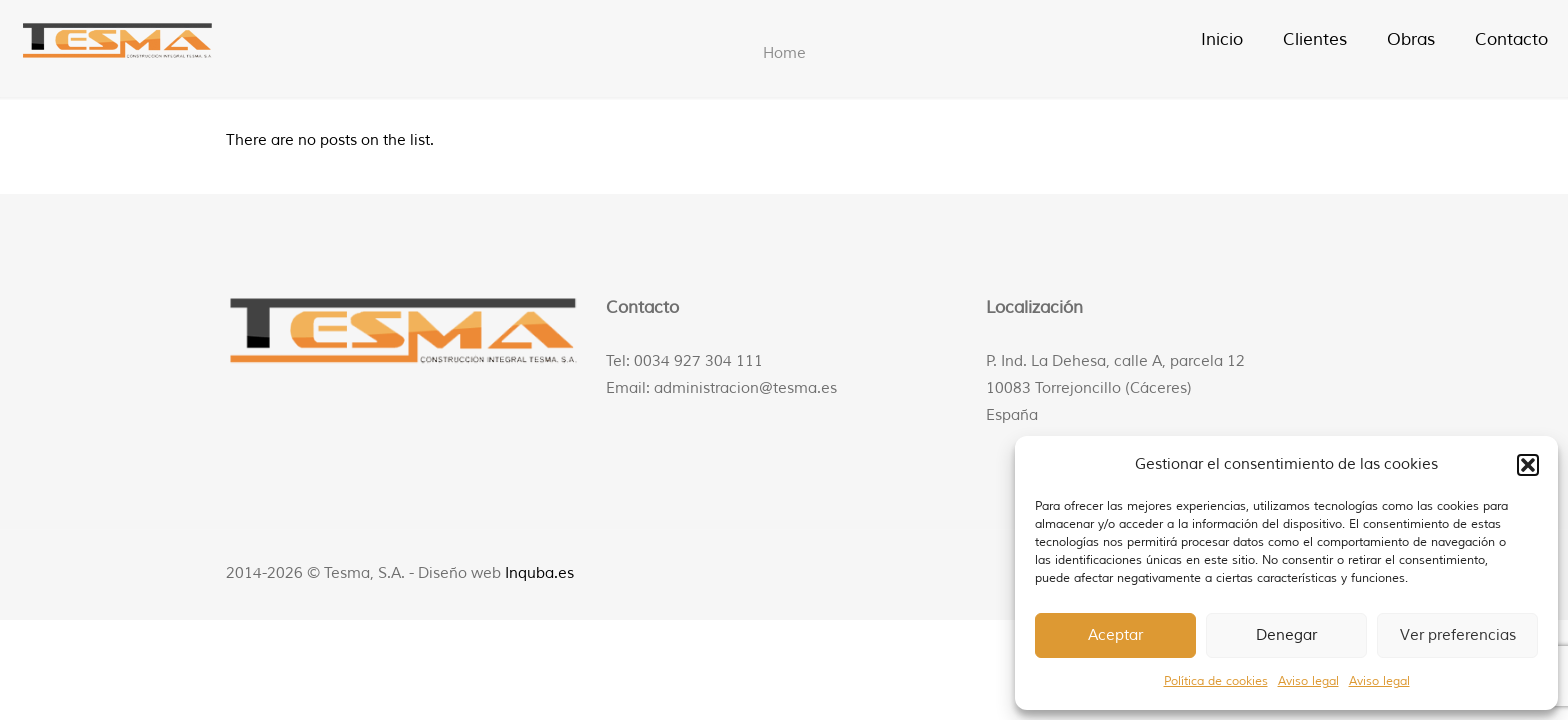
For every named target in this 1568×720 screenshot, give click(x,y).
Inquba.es (539, 573)
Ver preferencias (1458, 635)
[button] (1528, 465)
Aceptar (1115, 635)
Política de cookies (1216, 681)
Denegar (1286, 635)
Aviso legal (1308, 681)
